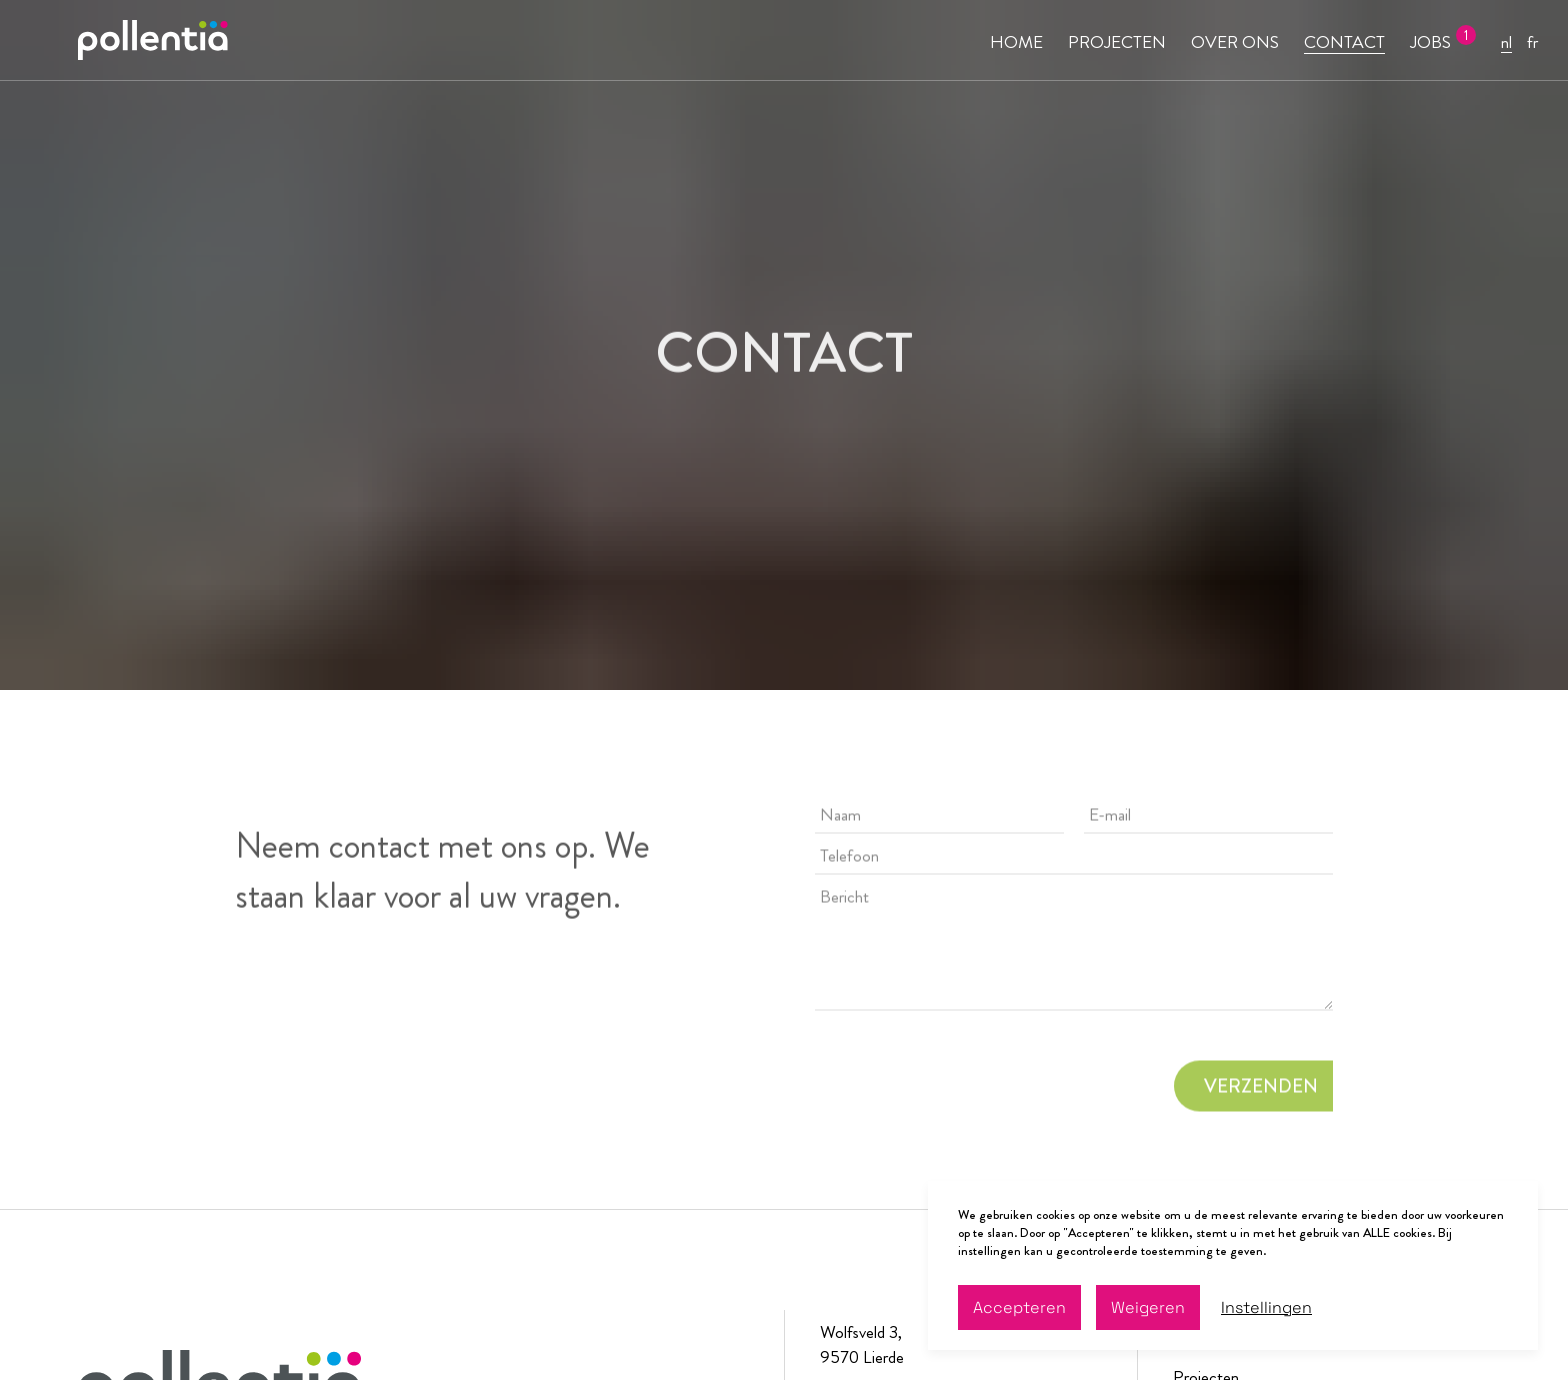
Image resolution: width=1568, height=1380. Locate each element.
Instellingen (1266, 1307)
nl (1506, 42)
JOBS (1430, 42)
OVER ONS (1235, 42)
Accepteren (1019, 1307)
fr (1532, 42)
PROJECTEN (1117, 42)
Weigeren (1148, 1307)
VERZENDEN (1261, 1089)
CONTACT (1344, 42)
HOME (1016, 42)
